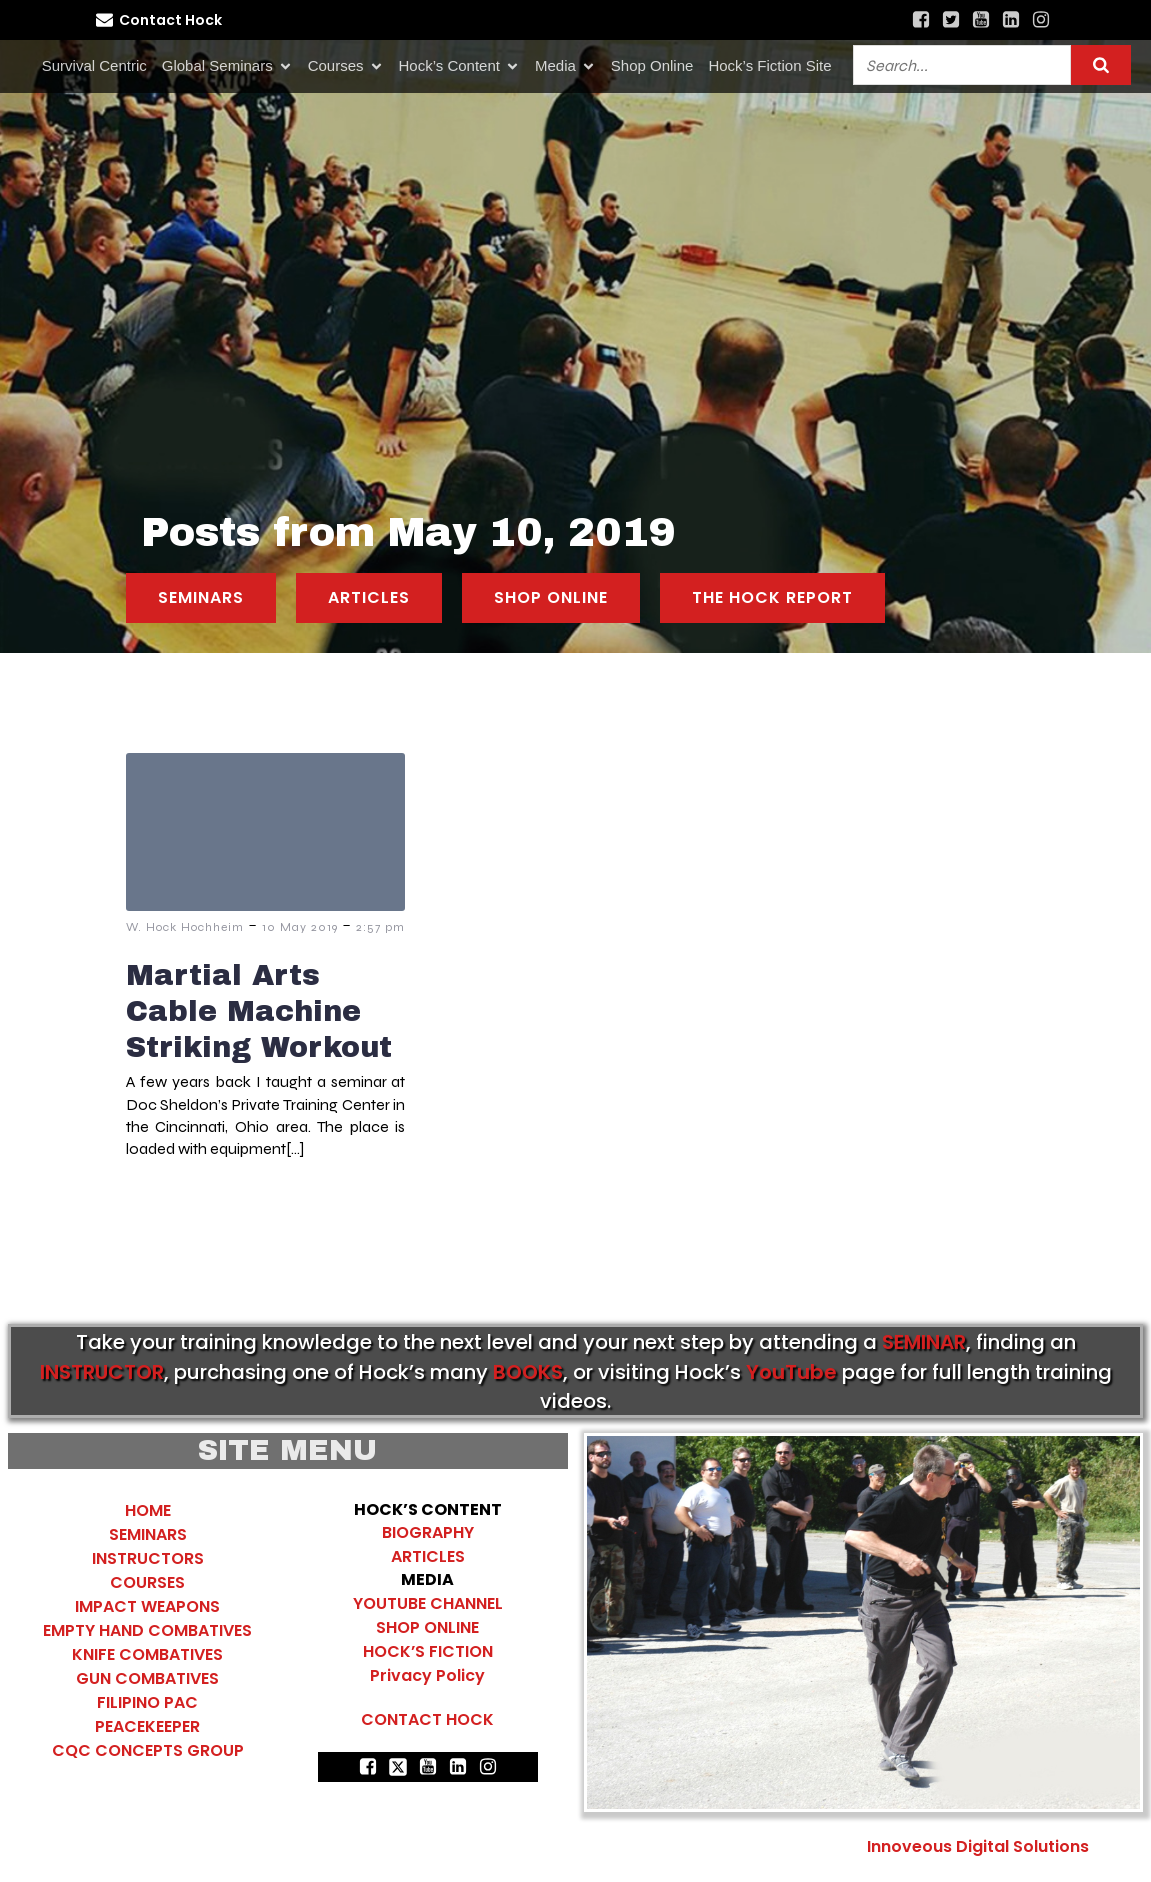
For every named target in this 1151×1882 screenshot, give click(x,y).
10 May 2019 (300, 927)
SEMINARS (148, 1534)
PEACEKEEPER (147, 1726)
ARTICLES (428, 1556)
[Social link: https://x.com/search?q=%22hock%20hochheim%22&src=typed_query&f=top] (951, 20)
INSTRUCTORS (148, 1558)
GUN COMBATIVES (147, 1678)
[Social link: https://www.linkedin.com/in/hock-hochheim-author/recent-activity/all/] (1011, 20)
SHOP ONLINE (427, 1627)
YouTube (791, 1372)
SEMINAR (924, 1342)
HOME (148, 1510)
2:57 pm (380, 927)
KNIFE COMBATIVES (147, 1654)
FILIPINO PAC (147, 1702)
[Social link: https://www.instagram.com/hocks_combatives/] (1041, 20)
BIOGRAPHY (428, 1532)
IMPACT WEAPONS (147, 1606)
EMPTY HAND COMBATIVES (147, 1630)
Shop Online (652, 65)
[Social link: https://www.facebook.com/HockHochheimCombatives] (921, 20)
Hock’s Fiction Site (769, 65)
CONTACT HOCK (427, 1719)
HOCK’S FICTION (428, 1651)
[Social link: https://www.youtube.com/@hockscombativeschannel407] (981, 20)
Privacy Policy (427, 1675)
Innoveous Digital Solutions (976, 1846)
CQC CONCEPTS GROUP (148, 1750)
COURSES (147, 1582)
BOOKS (528, 1372)
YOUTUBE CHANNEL (428, 1603)
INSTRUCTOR (102, 1372)
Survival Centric (94, 65)
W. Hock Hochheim (185, 927)
